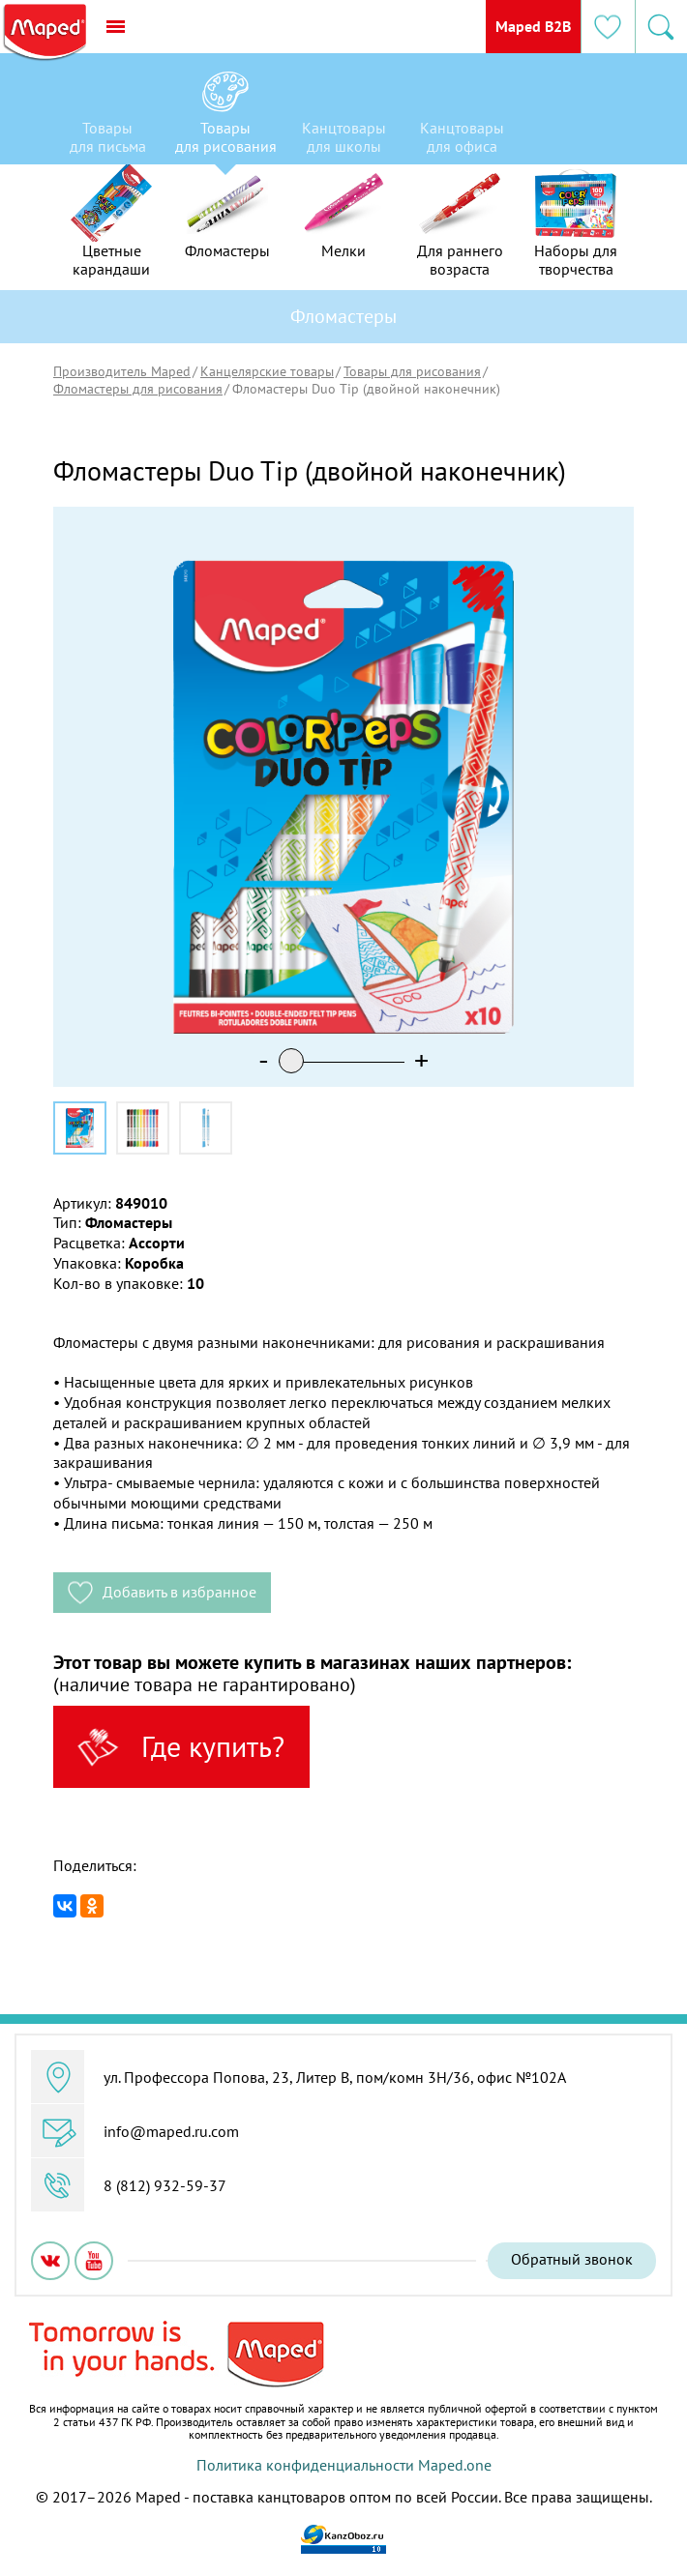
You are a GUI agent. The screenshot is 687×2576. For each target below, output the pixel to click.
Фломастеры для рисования (138, 388)
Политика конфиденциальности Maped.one (344, 2464)
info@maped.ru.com (171, 2131)
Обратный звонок (572, 2259)
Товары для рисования (412, 371)
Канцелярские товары (267, 371)
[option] (107, 113)
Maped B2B (531, 26)
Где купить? (176, 1746)
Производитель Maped (122, 371)
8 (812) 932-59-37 (165, 2185)
